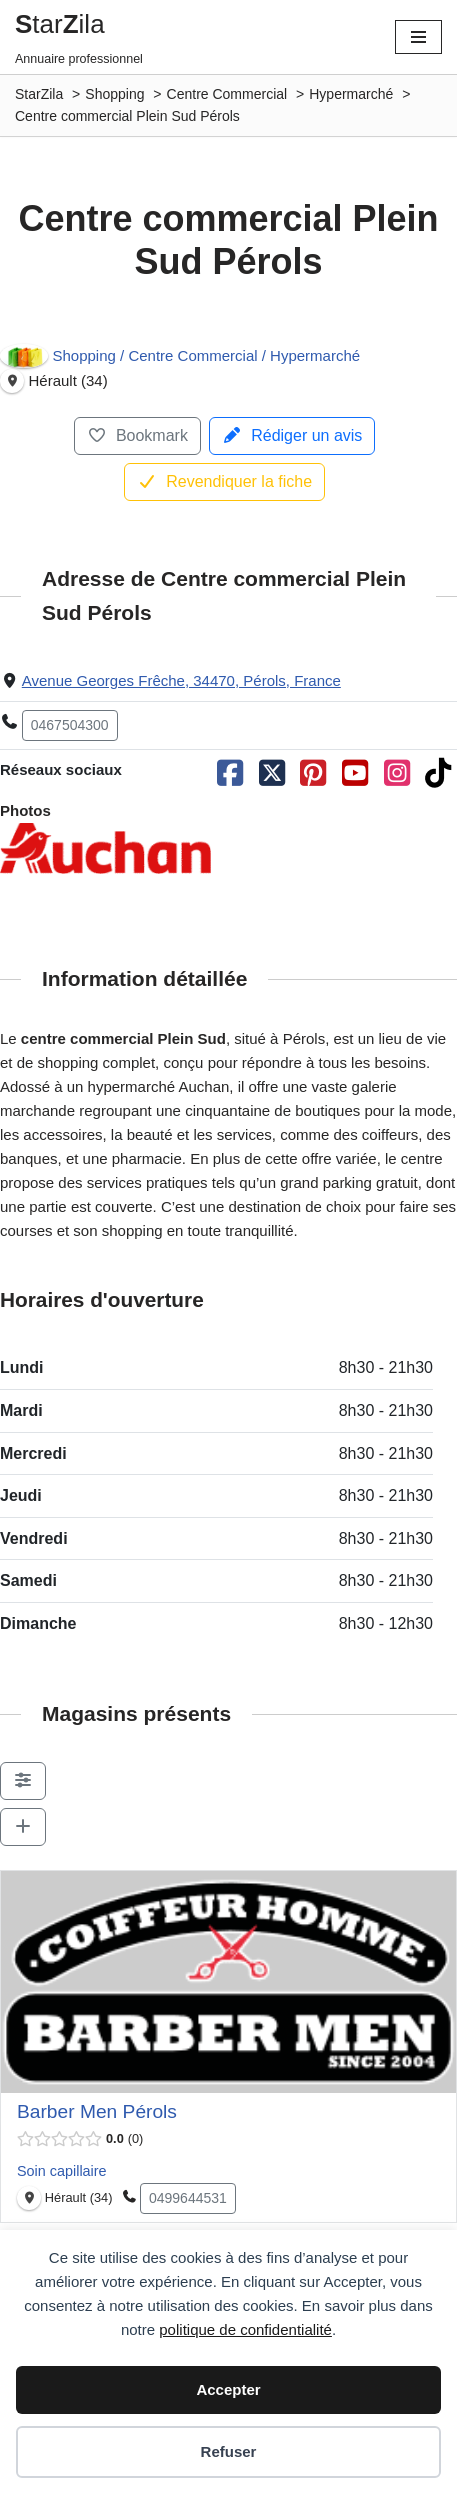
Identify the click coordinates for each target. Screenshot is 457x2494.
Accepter (228, 2389)
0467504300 (70, 725)
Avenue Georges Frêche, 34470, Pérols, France (181, 680)
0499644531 (188, 2198)
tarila (60, 24)
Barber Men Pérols (97, 2111)
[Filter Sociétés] (23, 1781)
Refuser (229, 2451)
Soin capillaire (62, 2171)
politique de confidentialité (245, 2329)
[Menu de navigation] (418, 37)
